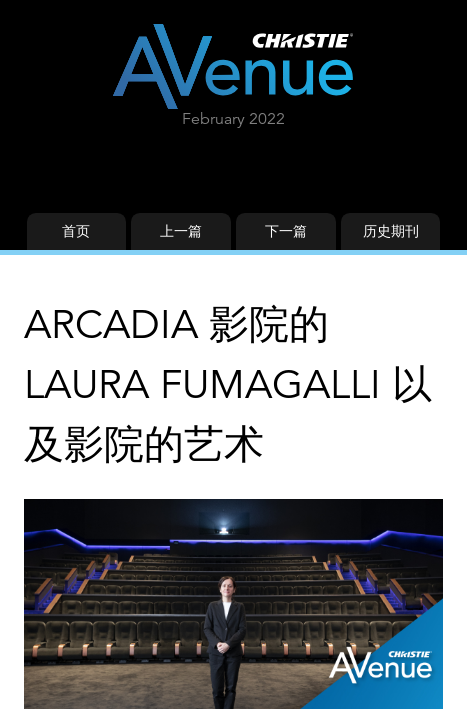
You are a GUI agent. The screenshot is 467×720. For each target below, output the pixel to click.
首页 (76, 231)
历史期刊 (391, 231)
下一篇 (286, 231)
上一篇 (181, 231)
